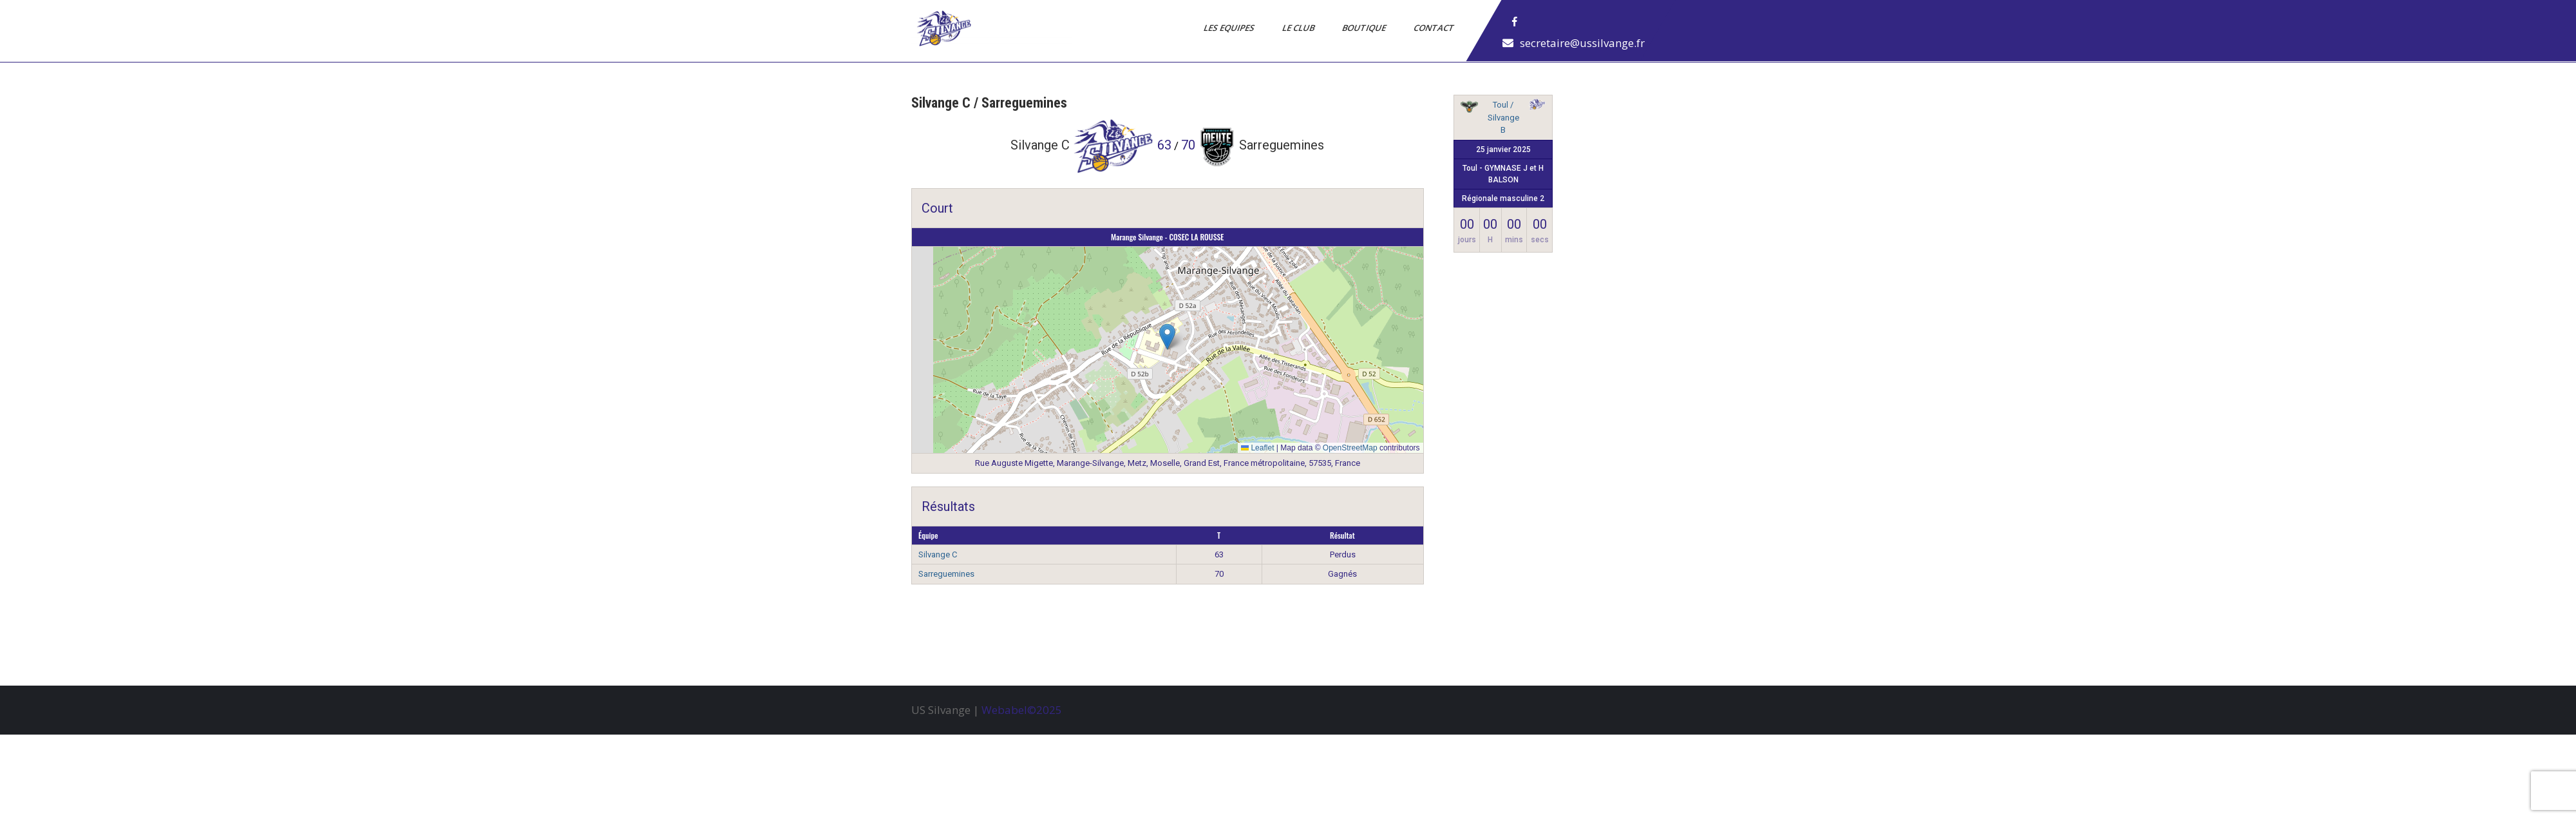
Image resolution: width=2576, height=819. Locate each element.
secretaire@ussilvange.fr (1582, 42)
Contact (1434, 28)
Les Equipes (1230, 28)
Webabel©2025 (1021, 709)
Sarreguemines (946, 574)
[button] (1167, 336)
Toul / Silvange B (1503, 117)
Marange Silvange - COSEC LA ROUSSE (1167, 236)
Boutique (1365, 28)
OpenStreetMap (1350, 447)
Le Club (1299, 28)
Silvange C (937, 554)
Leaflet (1257, 447)
